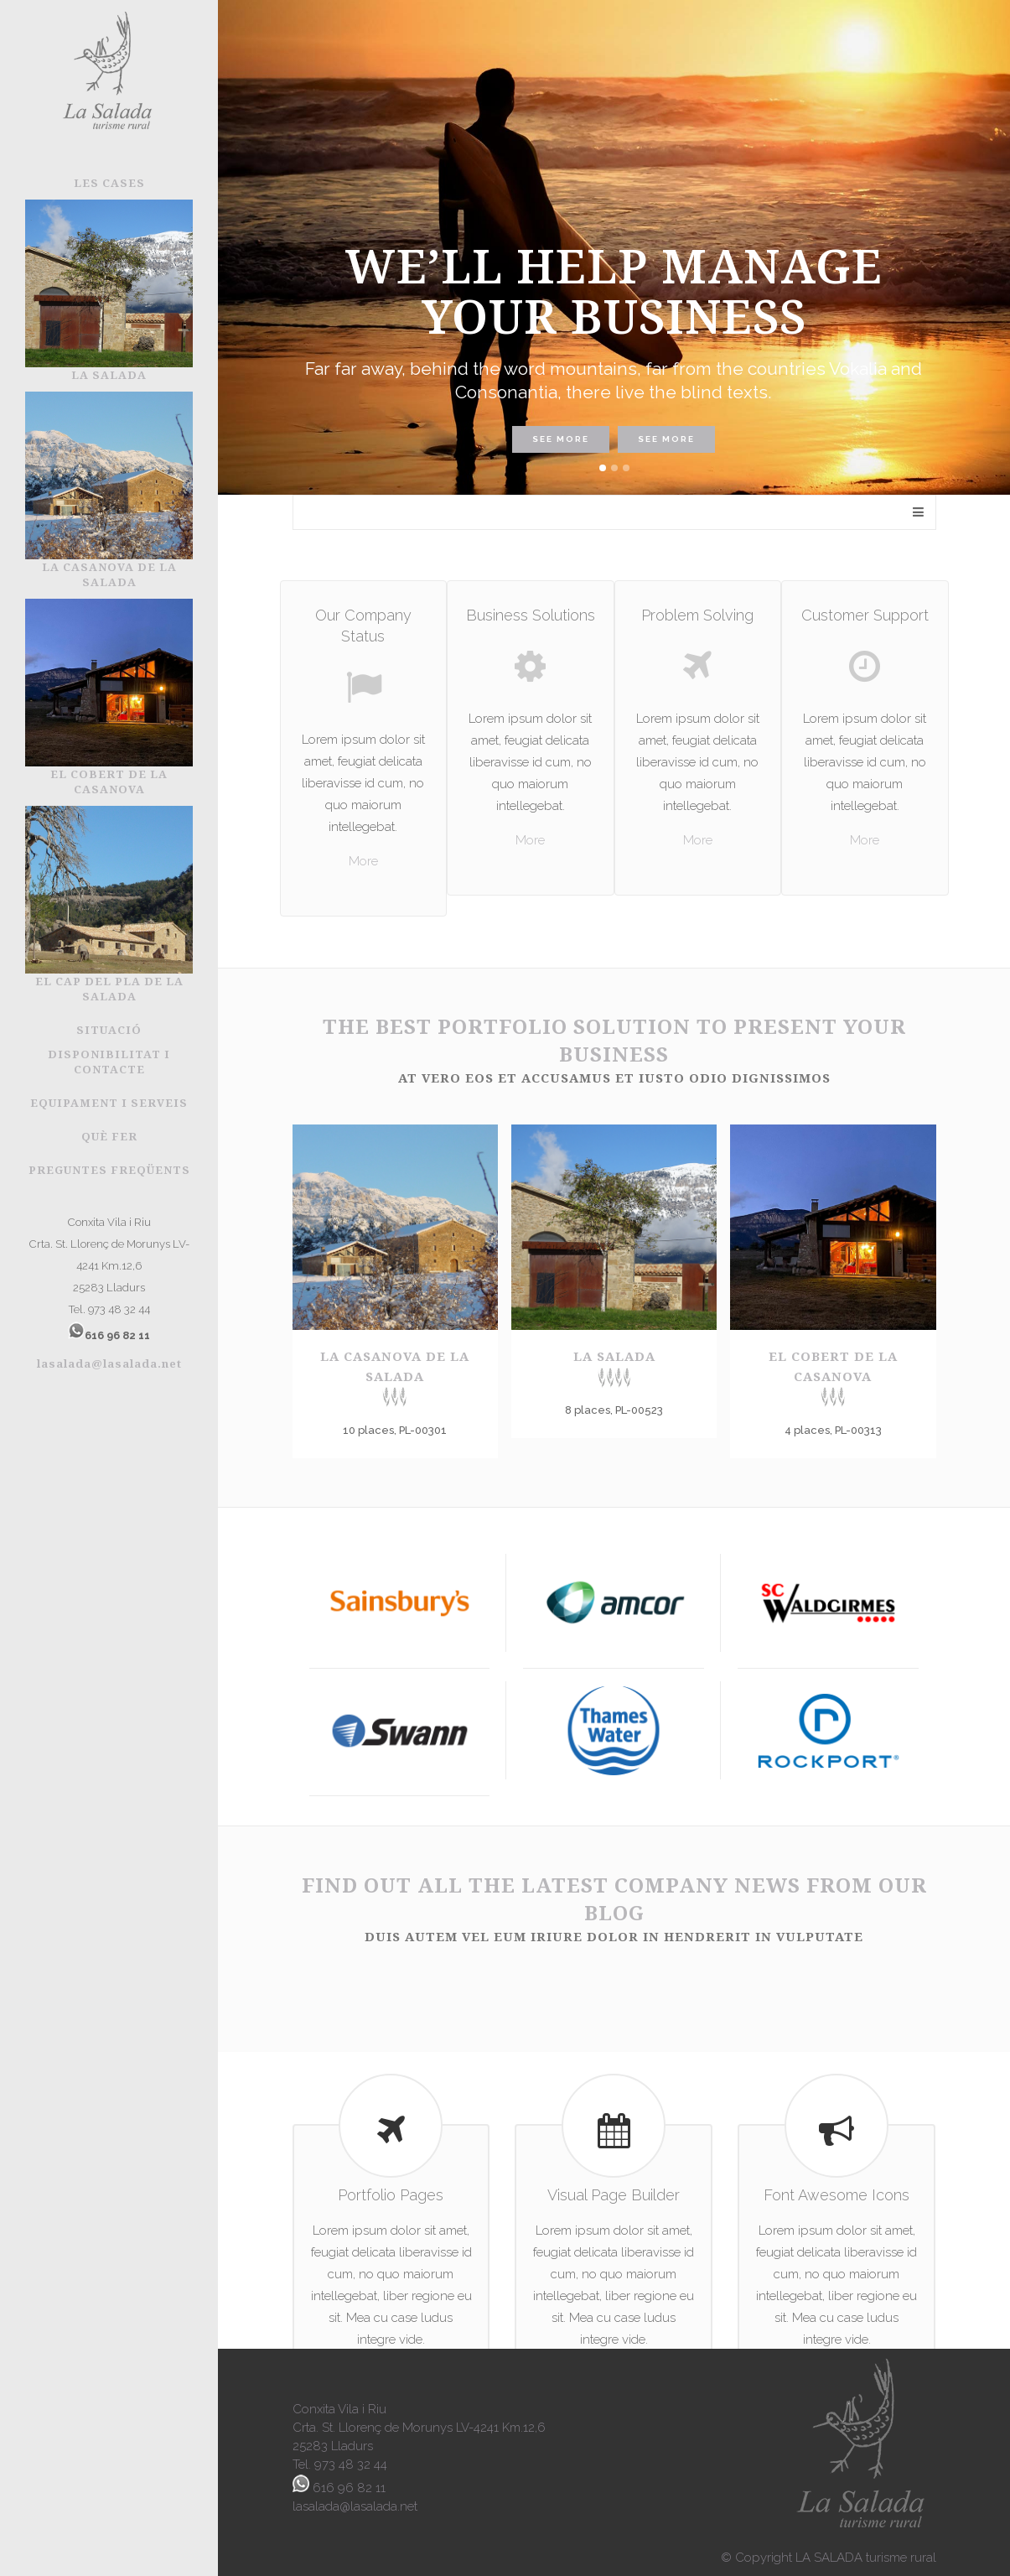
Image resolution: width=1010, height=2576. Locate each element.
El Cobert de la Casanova (833, 1377)
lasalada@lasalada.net (109, 1363)
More (363, 861)
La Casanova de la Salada (394, 1377)
